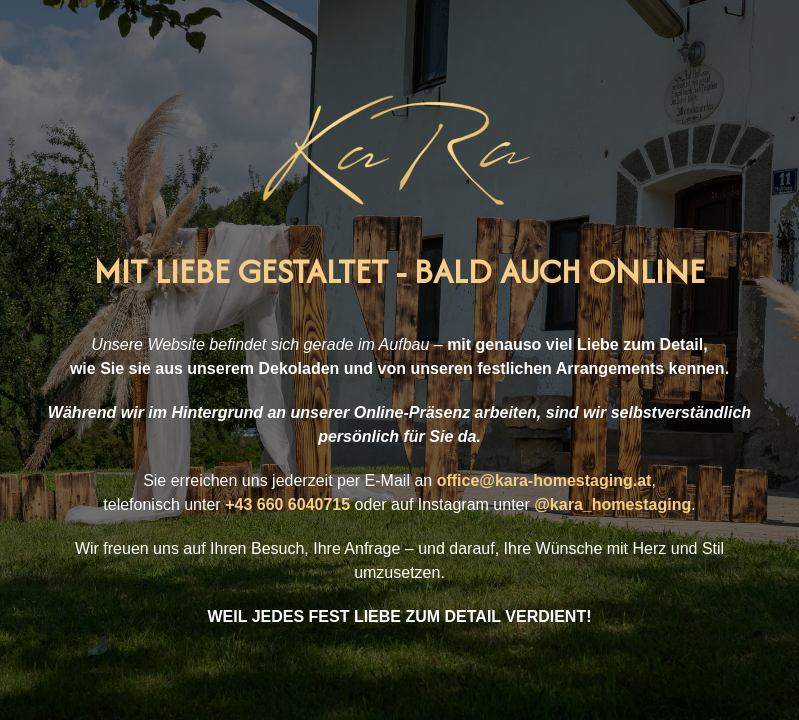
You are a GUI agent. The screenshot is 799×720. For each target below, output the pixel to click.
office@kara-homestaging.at (544, 480)
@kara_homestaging (612, 504)
